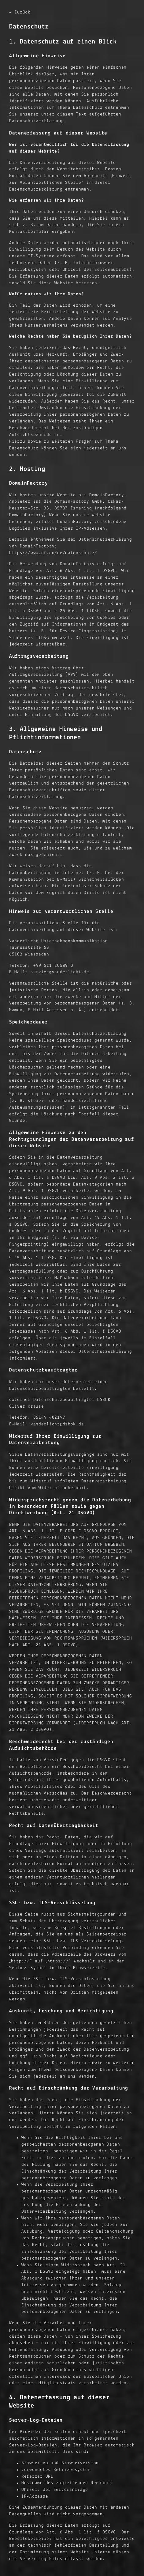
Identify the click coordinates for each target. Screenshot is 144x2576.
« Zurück (20, 12)
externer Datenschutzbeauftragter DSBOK (60, 1400)
